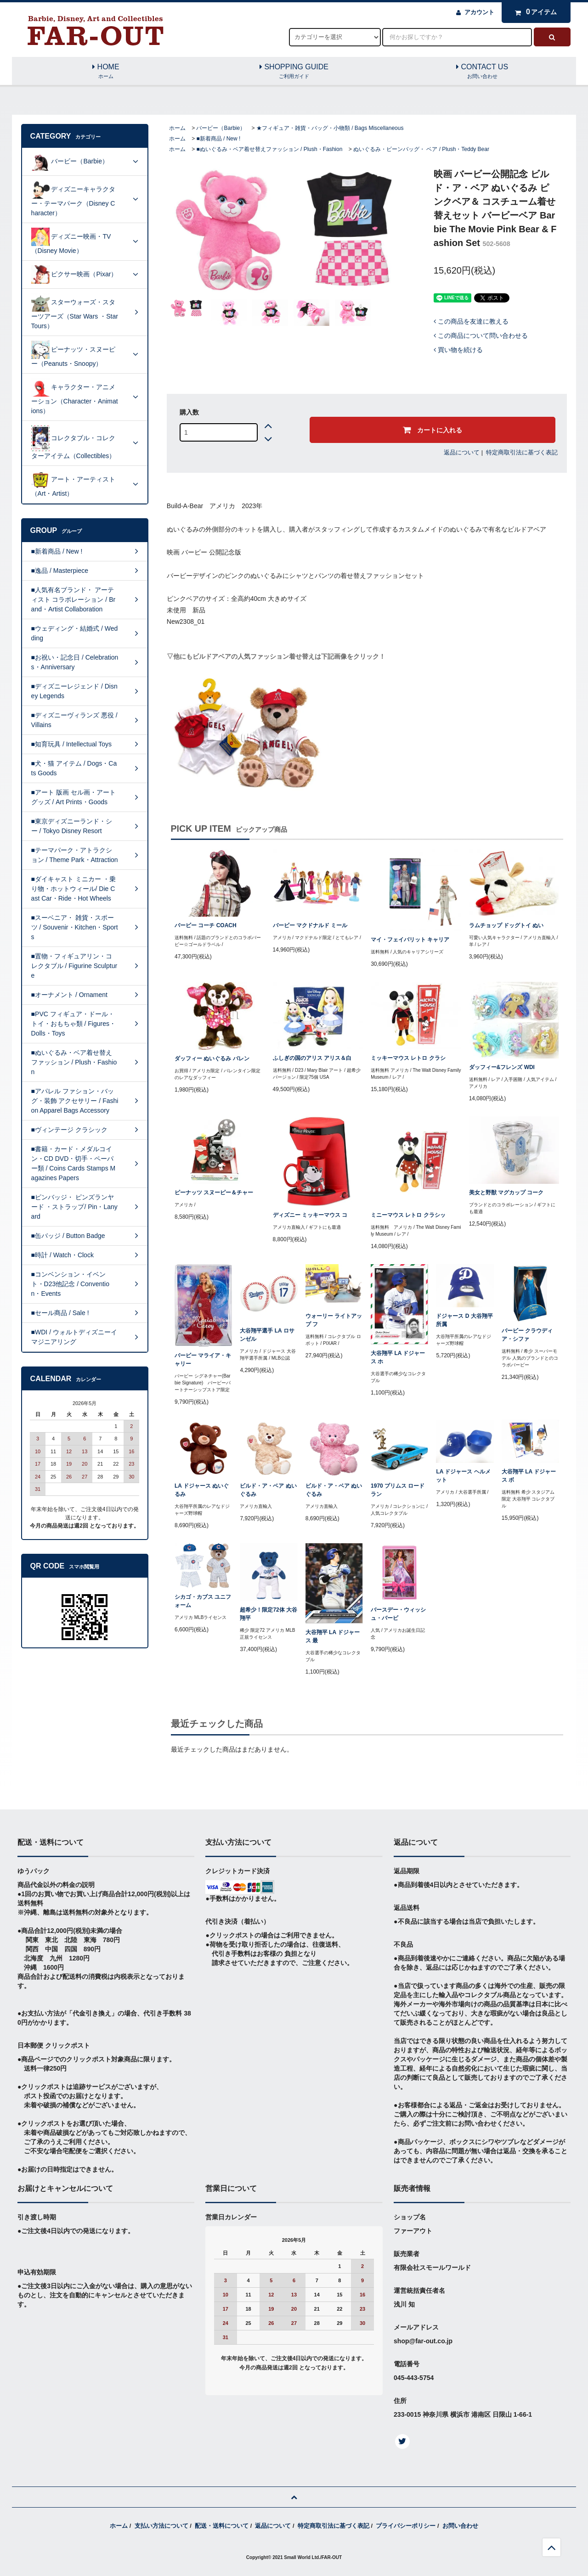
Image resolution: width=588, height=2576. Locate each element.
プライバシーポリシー (405, 2525)
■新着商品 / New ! (218, 138)
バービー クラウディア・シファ (527, 1334)
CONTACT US (482, 71)
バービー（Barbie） (220, 128)
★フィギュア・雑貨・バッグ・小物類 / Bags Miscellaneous (330, 128)
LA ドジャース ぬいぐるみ (202, 1490)
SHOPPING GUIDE (294, 71)
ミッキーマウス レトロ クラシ (408, 1058)
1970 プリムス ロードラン (397, 1490)
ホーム (177, 128)
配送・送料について (222, 2525)
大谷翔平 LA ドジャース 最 (332, 1636)
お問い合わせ (460, 2525)
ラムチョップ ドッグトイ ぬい (506, 925)
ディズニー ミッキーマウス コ (310, 1215)
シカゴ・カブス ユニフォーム (203, 1601)
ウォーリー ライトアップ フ (333, 1320)
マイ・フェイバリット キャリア (410, 939)
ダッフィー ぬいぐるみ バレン (212, 1058)
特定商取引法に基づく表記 (522, 452)
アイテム (534, 12)
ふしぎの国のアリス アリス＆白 (312, 1058)
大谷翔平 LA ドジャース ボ (529, 1475)
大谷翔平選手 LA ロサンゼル (267, 1334)
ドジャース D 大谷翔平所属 (464, 1320)
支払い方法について (161, 2525)
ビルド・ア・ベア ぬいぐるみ (268, 1490)
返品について (462, 452)
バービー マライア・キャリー (203, 1359)
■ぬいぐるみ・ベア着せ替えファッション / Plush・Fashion (269, 149)
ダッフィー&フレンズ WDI (502, 1067)
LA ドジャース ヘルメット (463, 1475)
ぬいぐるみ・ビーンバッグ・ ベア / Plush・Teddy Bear (421, 149)
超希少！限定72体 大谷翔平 (268, 1614)
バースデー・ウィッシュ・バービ (398, 1614)
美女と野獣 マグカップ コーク (506, 1192)
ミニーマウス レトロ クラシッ (408, 1215)
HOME (106, 71)
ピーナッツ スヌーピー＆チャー (214, 1192)
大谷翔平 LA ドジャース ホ (398, 1357)
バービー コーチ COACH (206, 925)
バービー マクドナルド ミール (310, 925)
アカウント (479, 12)
